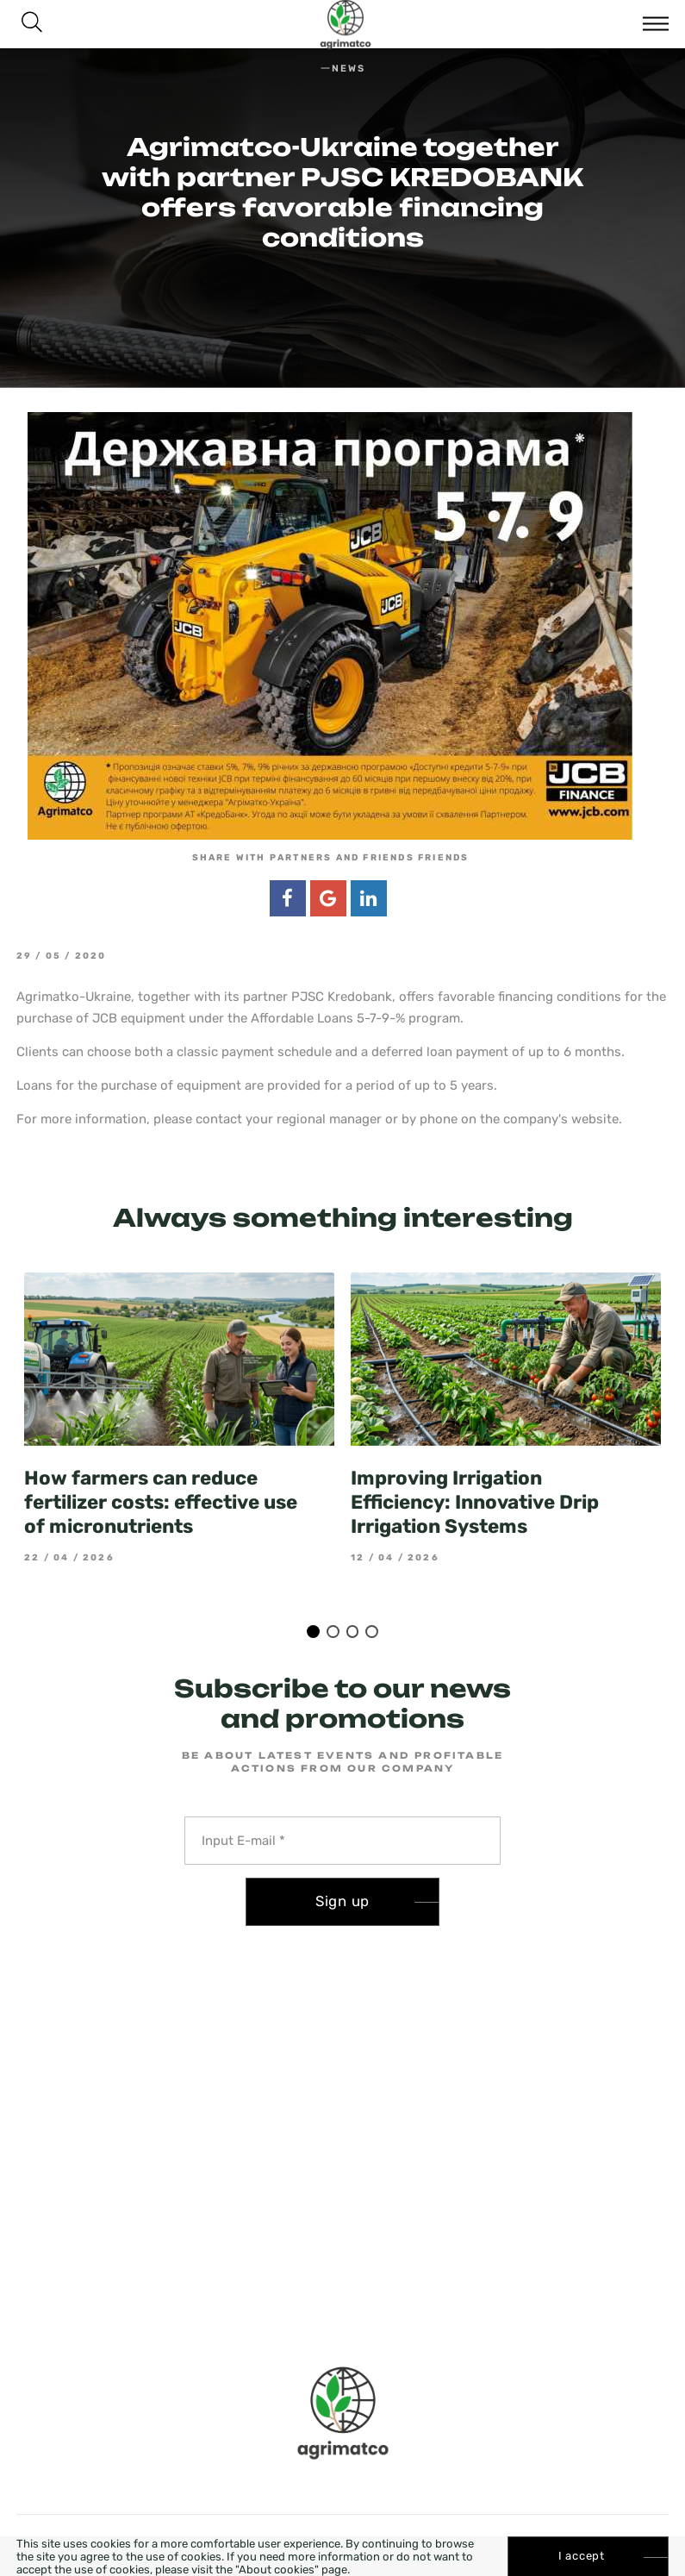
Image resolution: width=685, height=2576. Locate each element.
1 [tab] (313, 1631)
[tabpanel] (179, 1417)
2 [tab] (333, 1631)
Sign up (342, 1901)
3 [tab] (352, 1631)
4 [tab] (371, 1631)
